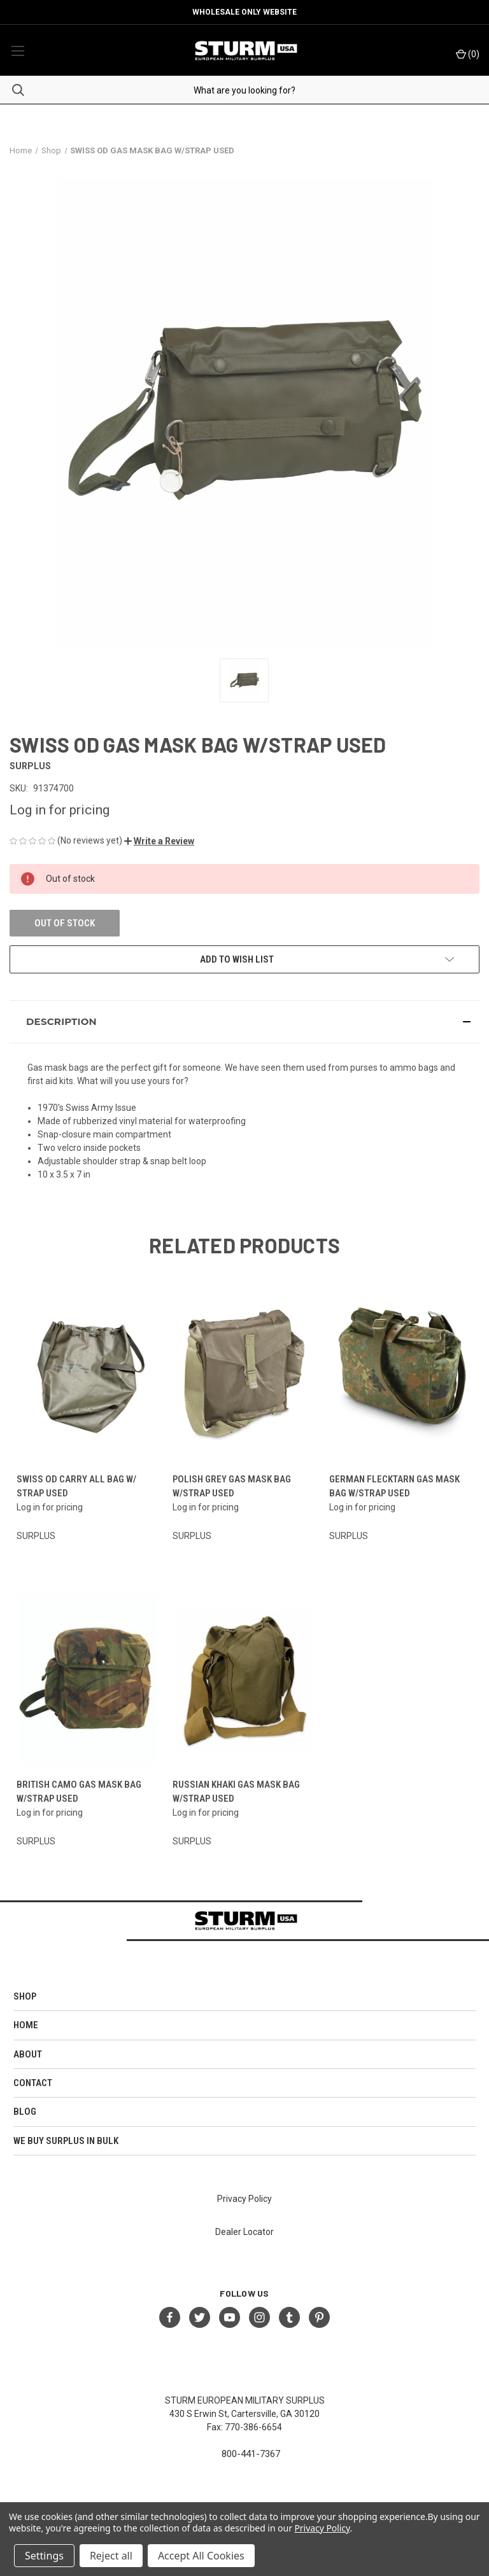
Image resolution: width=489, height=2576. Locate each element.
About (27, 2054)
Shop (24, 1996)
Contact (32, 2083)
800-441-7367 (251, 2454)
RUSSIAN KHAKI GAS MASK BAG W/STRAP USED (236, 1792)
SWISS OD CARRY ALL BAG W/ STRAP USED (76, 1486)
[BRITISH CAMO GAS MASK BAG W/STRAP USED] (88, 1680)
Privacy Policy (244, 2199)
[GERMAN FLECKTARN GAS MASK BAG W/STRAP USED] (401, 1374)
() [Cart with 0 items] (467, 54)
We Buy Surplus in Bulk (65, 2141)
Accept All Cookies (201, 2556)
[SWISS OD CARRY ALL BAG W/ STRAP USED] (88, 1374)
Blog (24, 2111)
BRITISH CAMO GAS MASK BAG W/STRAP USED (79, 1792)
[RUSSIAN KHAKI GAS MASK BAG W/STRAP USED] (244, 1680)
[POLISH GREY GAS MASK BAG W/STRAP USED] (244, 1374)
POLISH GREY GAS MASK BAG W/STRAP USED (232, 1486)
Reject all (111, 2556)
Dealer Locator (244, 2232)
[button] (159, 841)
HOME (25, 2025)
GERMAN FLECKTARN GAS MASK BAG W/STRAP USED (394, 1486)
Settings (44, 2556)
